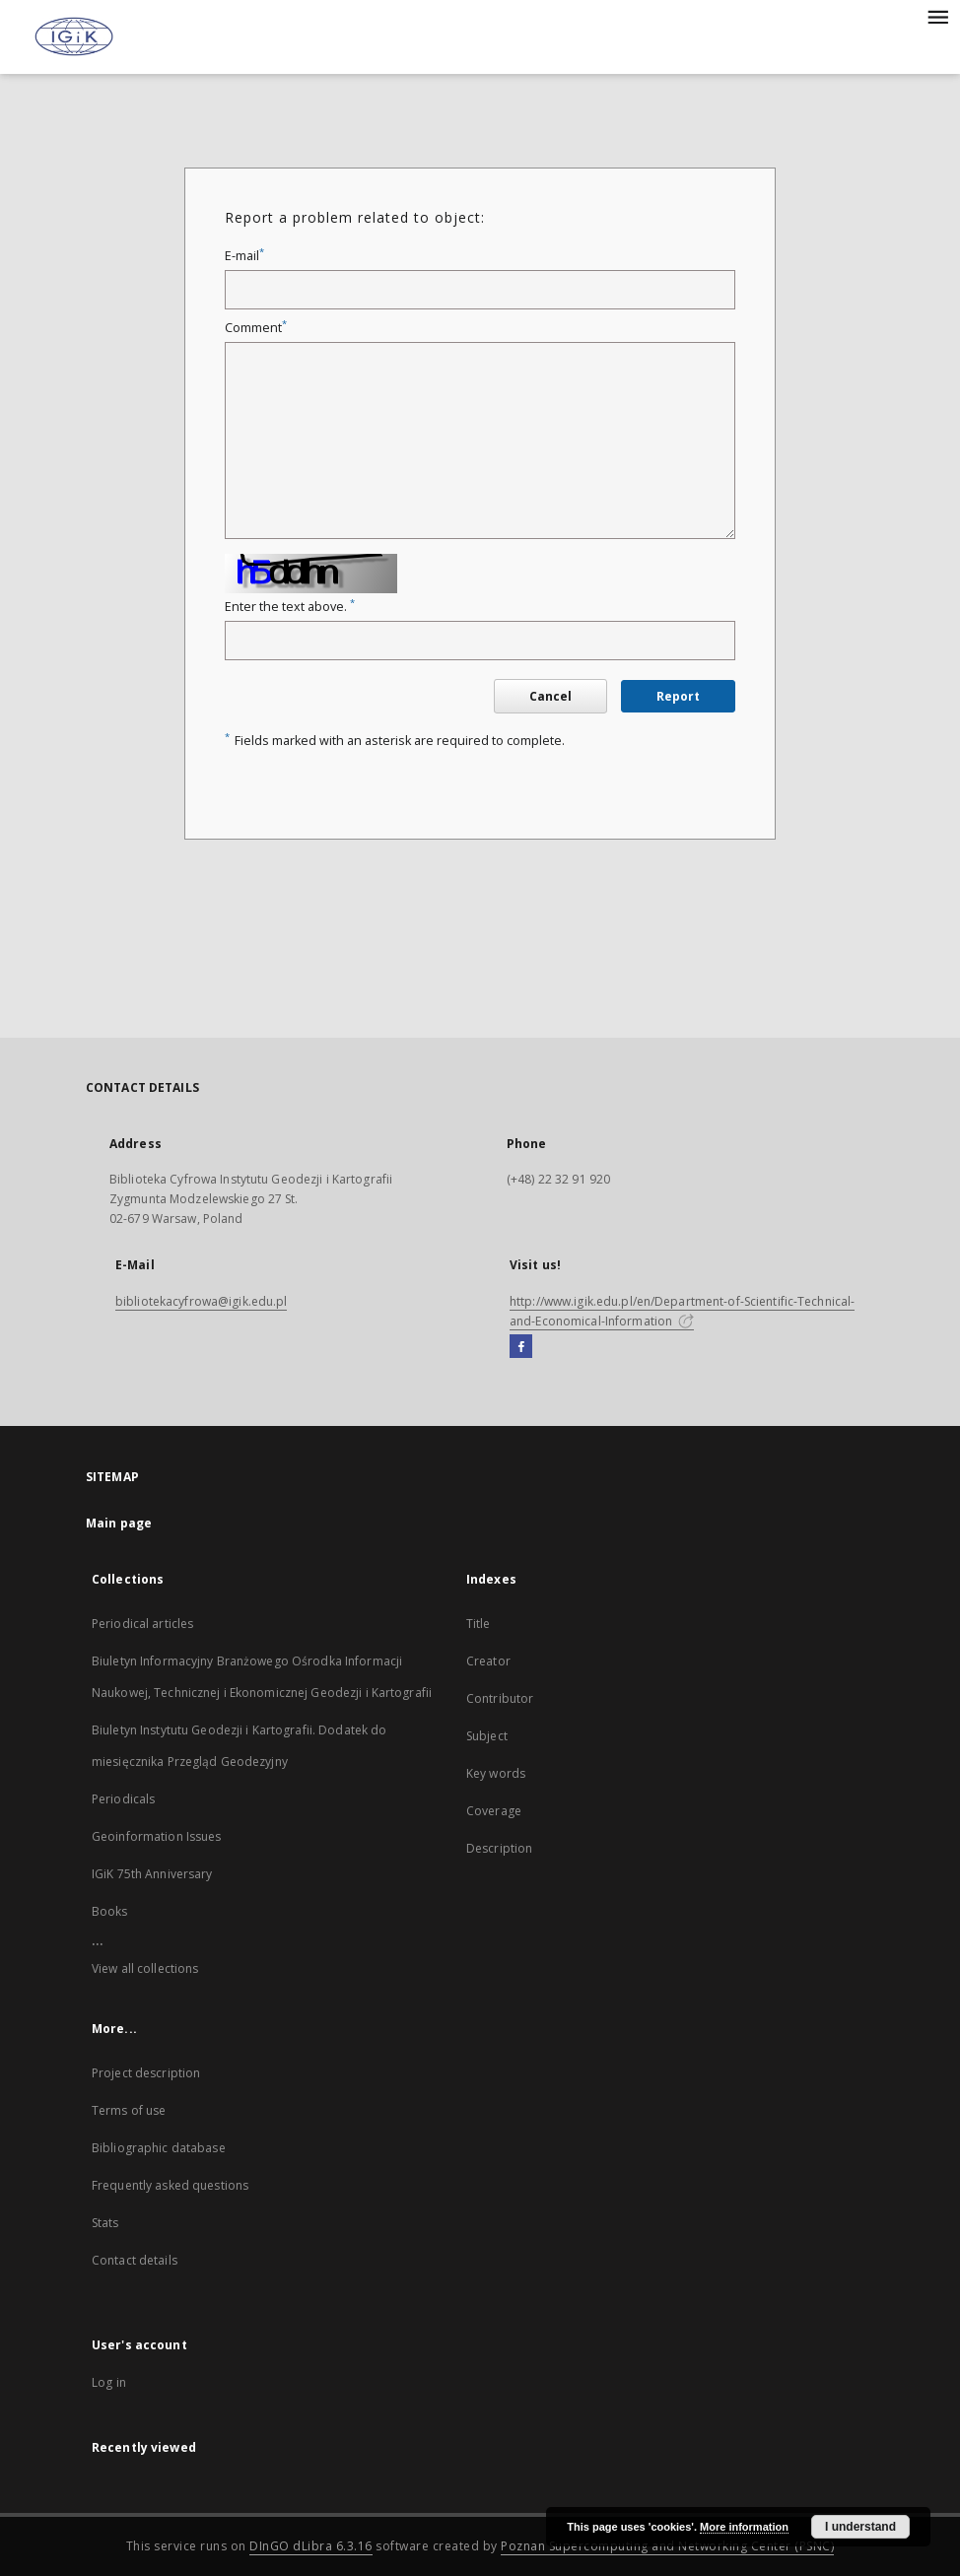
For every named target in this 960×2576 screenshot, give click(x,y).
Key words (495, 1773)
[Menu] (937, 16)
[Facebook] (521, 1347)
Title (478, 1623)
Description (499, 1848)
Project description (146, 2073)
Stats (105, 2222)
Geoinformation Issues (157, 1836)
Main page (119, 1523)
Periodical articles (142, 1623)
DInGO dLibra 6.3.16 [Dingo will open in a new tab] (311, 2546)
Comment (256, 327)
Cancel (550, 696)
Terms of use (129, 2110)
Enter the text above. (290, 606)
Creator (488, 1661)
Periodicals (123, 1799)
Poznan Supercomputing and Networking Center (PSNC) (667, 2546)
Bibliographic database (159, 2147)
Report (678, 696)
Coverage (493, 1810)
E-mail (244, 255)
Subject (487, 1736)
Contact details (134, 2260)
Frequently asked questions (170, 2185)
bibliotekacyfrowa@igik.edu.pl (201, 1301)
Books (110, 1911)
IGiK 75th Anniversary (152, 1873)
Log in (109, 2382)
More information (744, 2527)
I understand (860, 2527)
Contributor (499, 1698)
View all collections (145, 1968)
